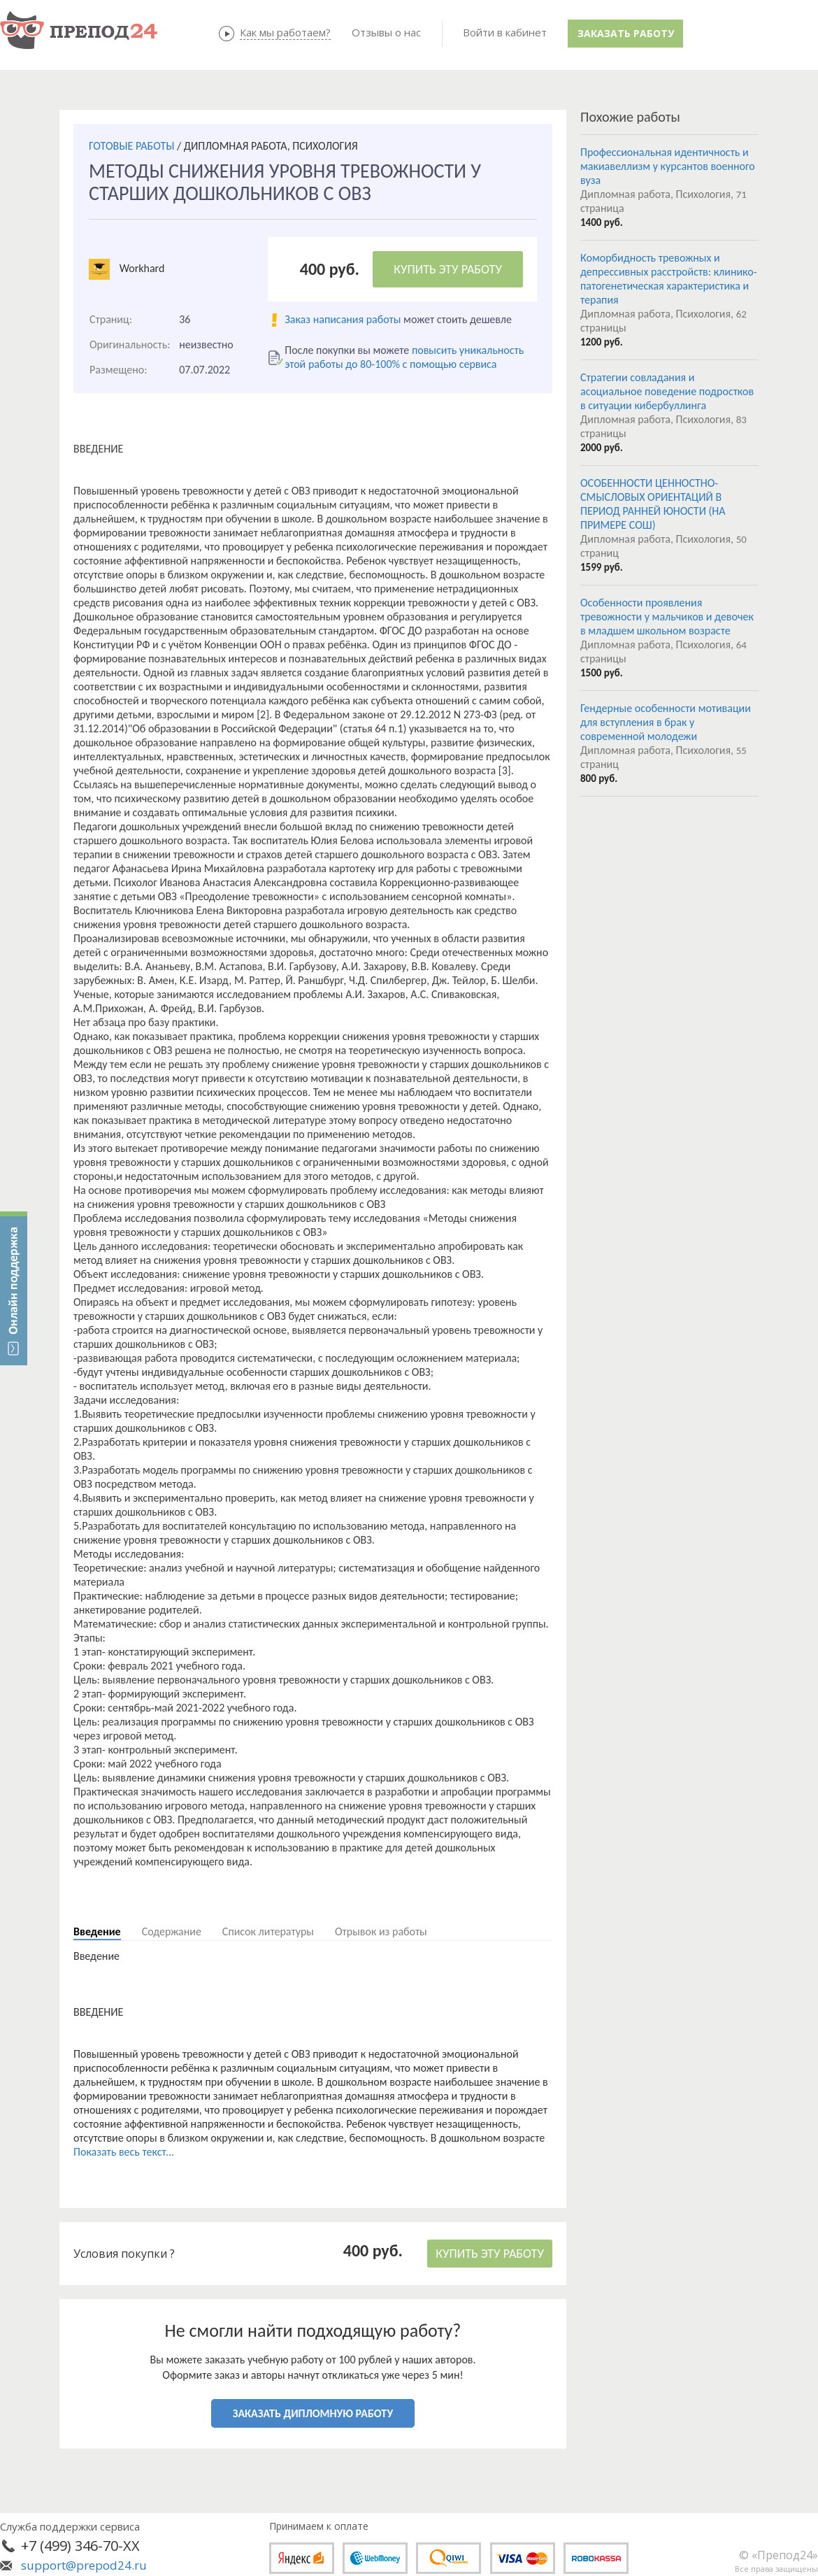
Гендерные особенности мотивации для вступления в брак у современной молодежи (665, 722)
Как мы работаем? (285, 32)
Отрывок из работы (381, 1931)
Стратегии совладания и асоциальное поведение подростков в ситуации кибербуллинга (667, 391)
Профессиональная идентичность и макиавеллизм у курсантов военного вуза (667, 166)
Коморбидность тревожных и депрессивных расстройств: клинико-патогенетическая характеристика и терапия (668, 278)
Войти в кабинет (505, 32)
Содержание (171, 1931)
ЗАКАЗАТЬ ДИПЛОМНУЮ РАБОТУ (313, 2413)
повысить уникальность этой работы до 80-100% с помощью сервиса (404, 357)
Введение (97, 1931)
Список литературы (268, 1931)
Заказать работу (625, 33)
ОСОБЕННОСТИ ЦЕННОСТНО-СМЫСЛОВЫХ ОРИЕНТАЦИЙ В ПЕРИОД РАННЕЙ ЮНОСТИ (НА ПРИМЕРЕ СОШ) (653, 504)
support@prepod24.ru (84, 2565)
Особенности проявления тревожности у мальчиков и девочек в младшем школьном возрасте (667, 616)
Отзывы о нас (386, 32)
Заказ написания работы (343, 319)
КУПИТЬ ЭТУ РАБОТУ (448, 269)
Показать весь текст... (123, 2151)
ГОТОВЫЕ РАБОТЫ (131, 145)
